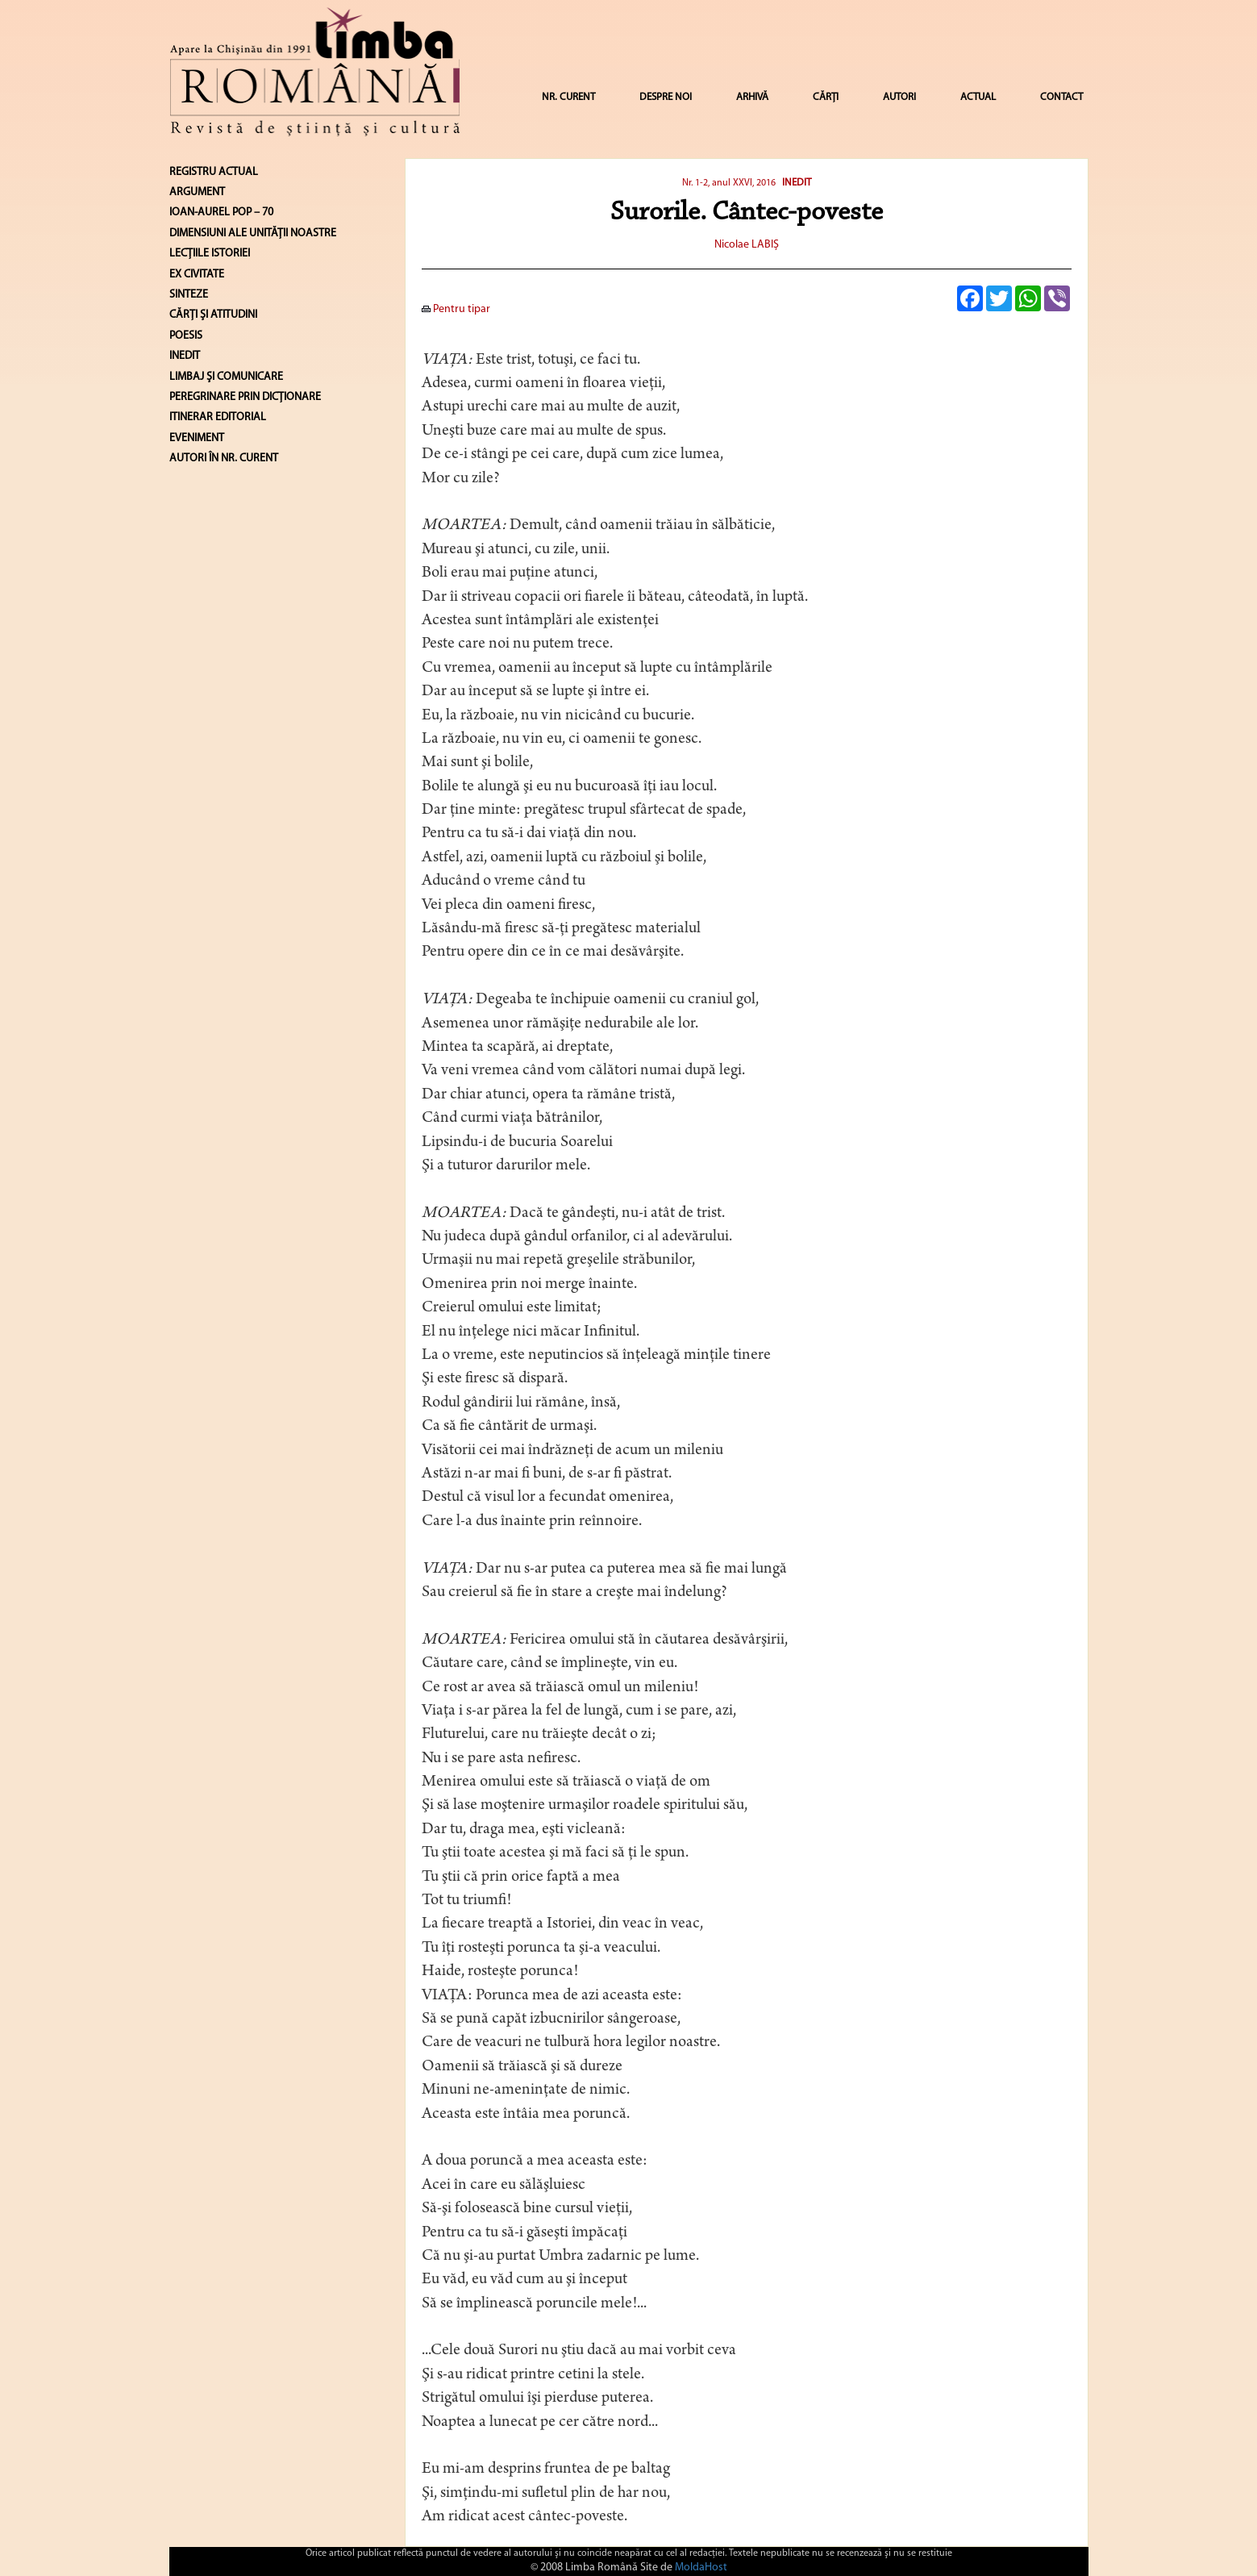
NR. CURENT (568, 97)
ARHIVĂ (752, 97)
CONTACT (1061, 97)
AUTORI (899, 97)
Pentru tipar (456, 309)
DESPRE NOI (665, 97)
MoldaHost (701, 2567)
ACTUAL (978, 97)
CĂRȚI (826, 97)
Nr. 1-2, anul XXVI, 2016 (729, 183)
